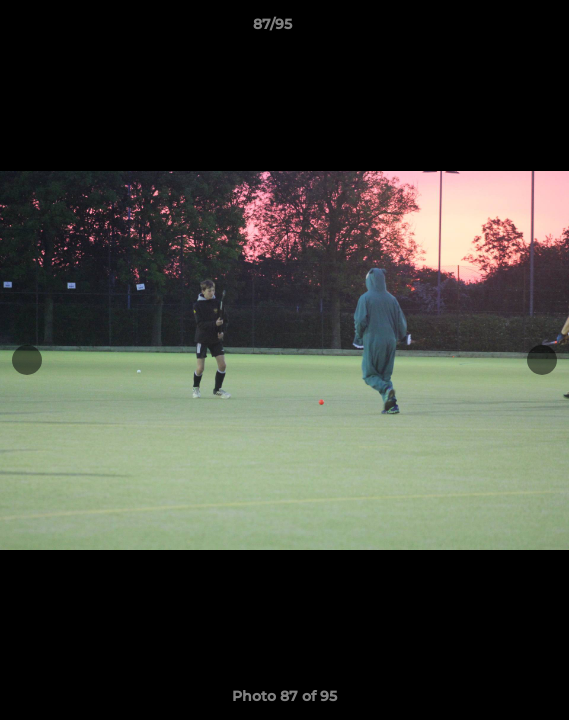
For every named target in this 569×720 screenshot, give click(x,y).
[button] (497, 29)
